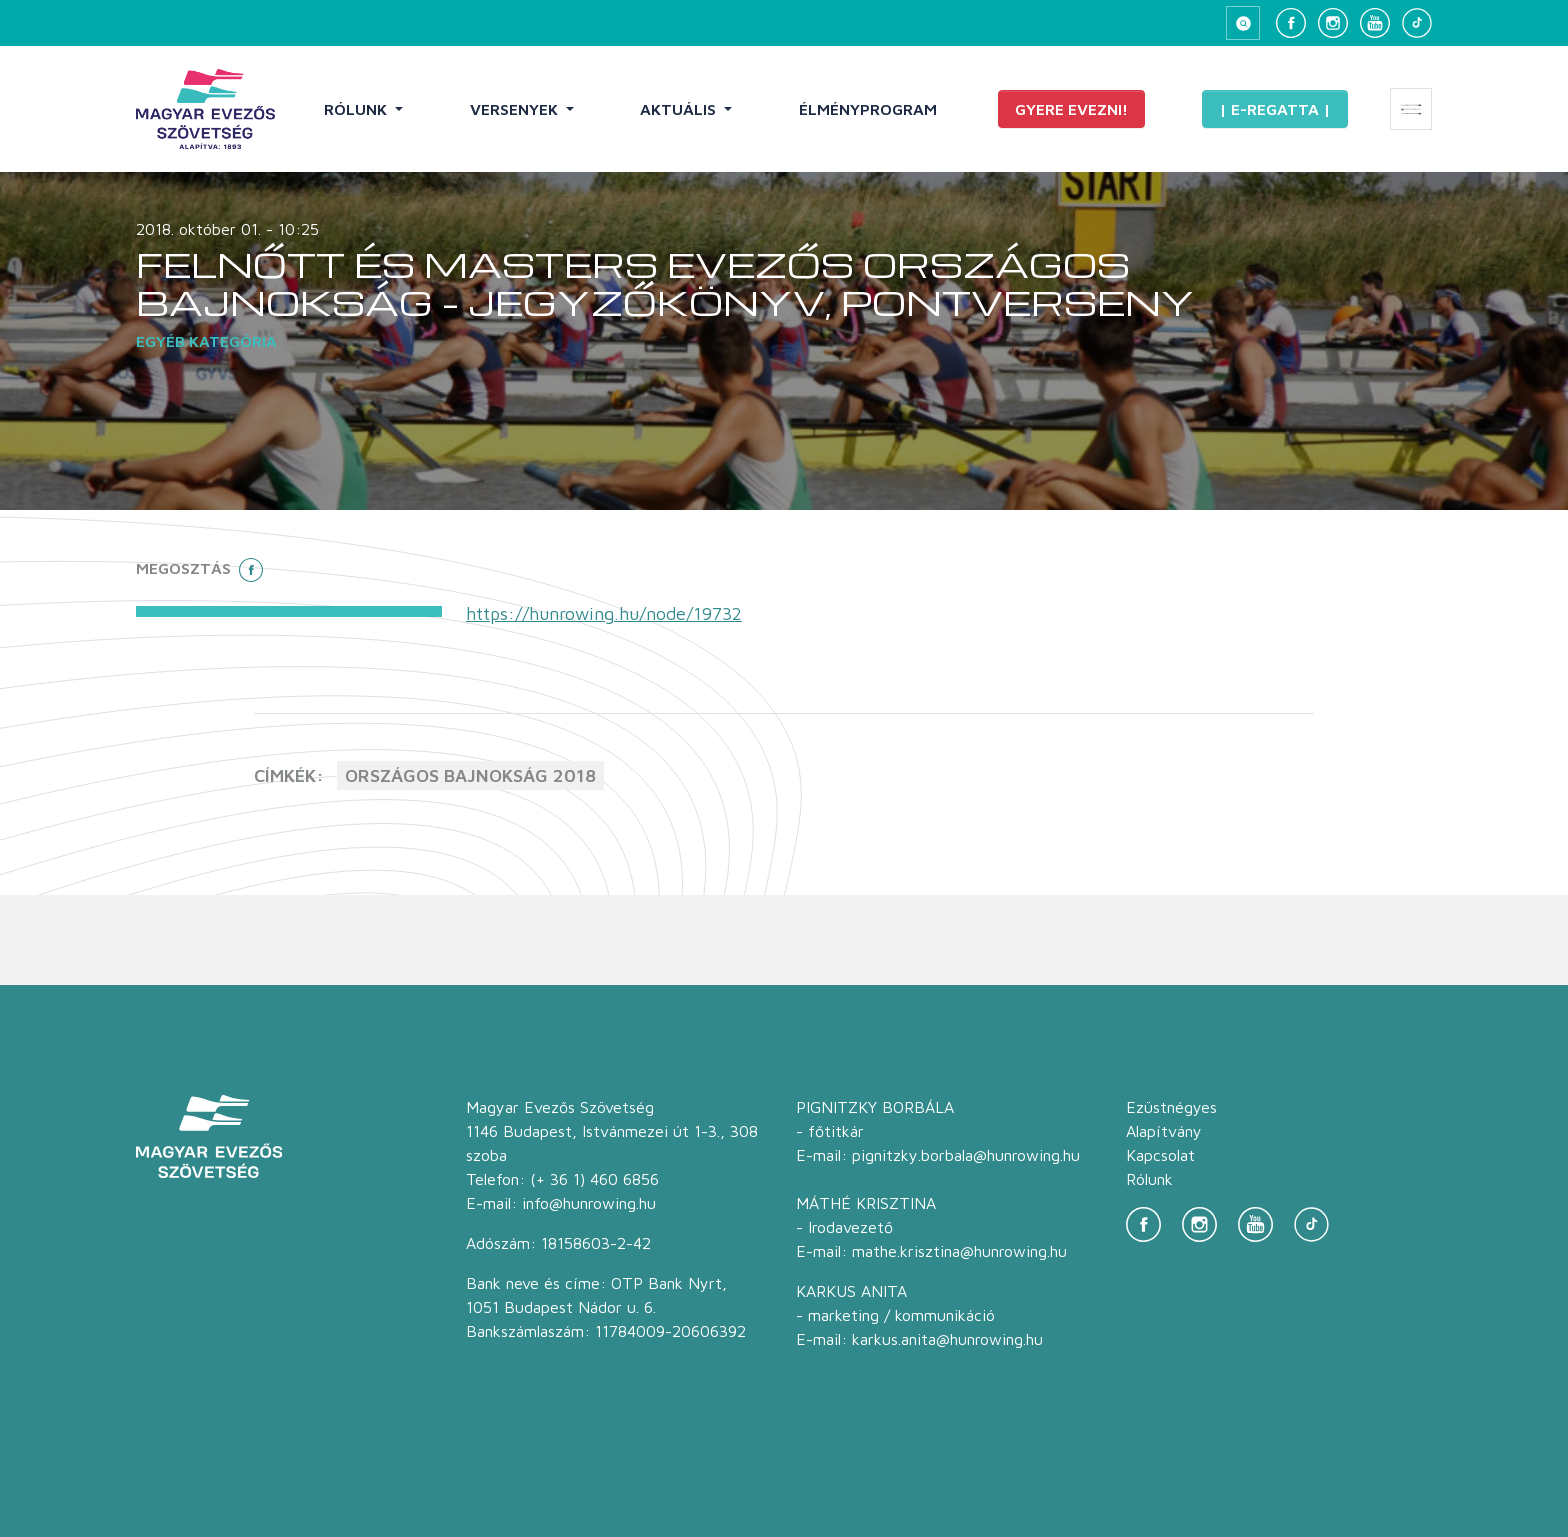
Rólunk (357, 109)
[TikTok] (1417, 23)
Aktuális (680, 109)
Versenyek (516, 109)
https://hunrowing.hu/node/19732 (604, 613)
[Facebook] (1291, 23)
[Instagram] (1333, 23)
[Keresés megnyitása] (1243, 23)
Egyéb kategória (206, 341)
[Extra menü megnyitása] (1411, 109)
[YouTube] (1375, 23)
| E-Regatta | (1275, 109)
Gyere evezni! (1071, 109)
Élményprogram (868, 109)
